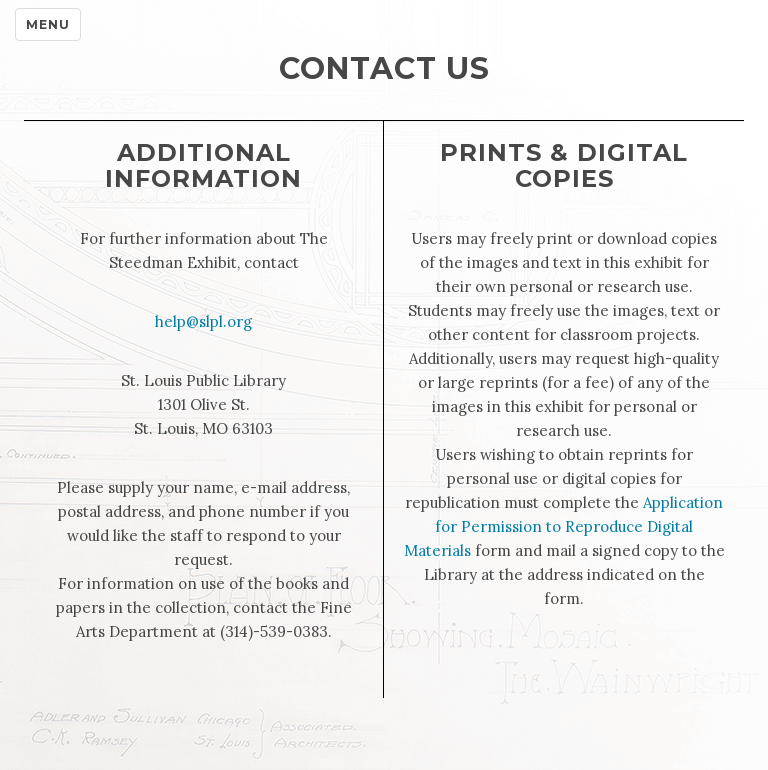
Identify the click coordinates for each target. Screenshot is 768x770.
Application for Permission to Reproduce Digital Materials (564, 526)
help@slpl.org (203, 321)
